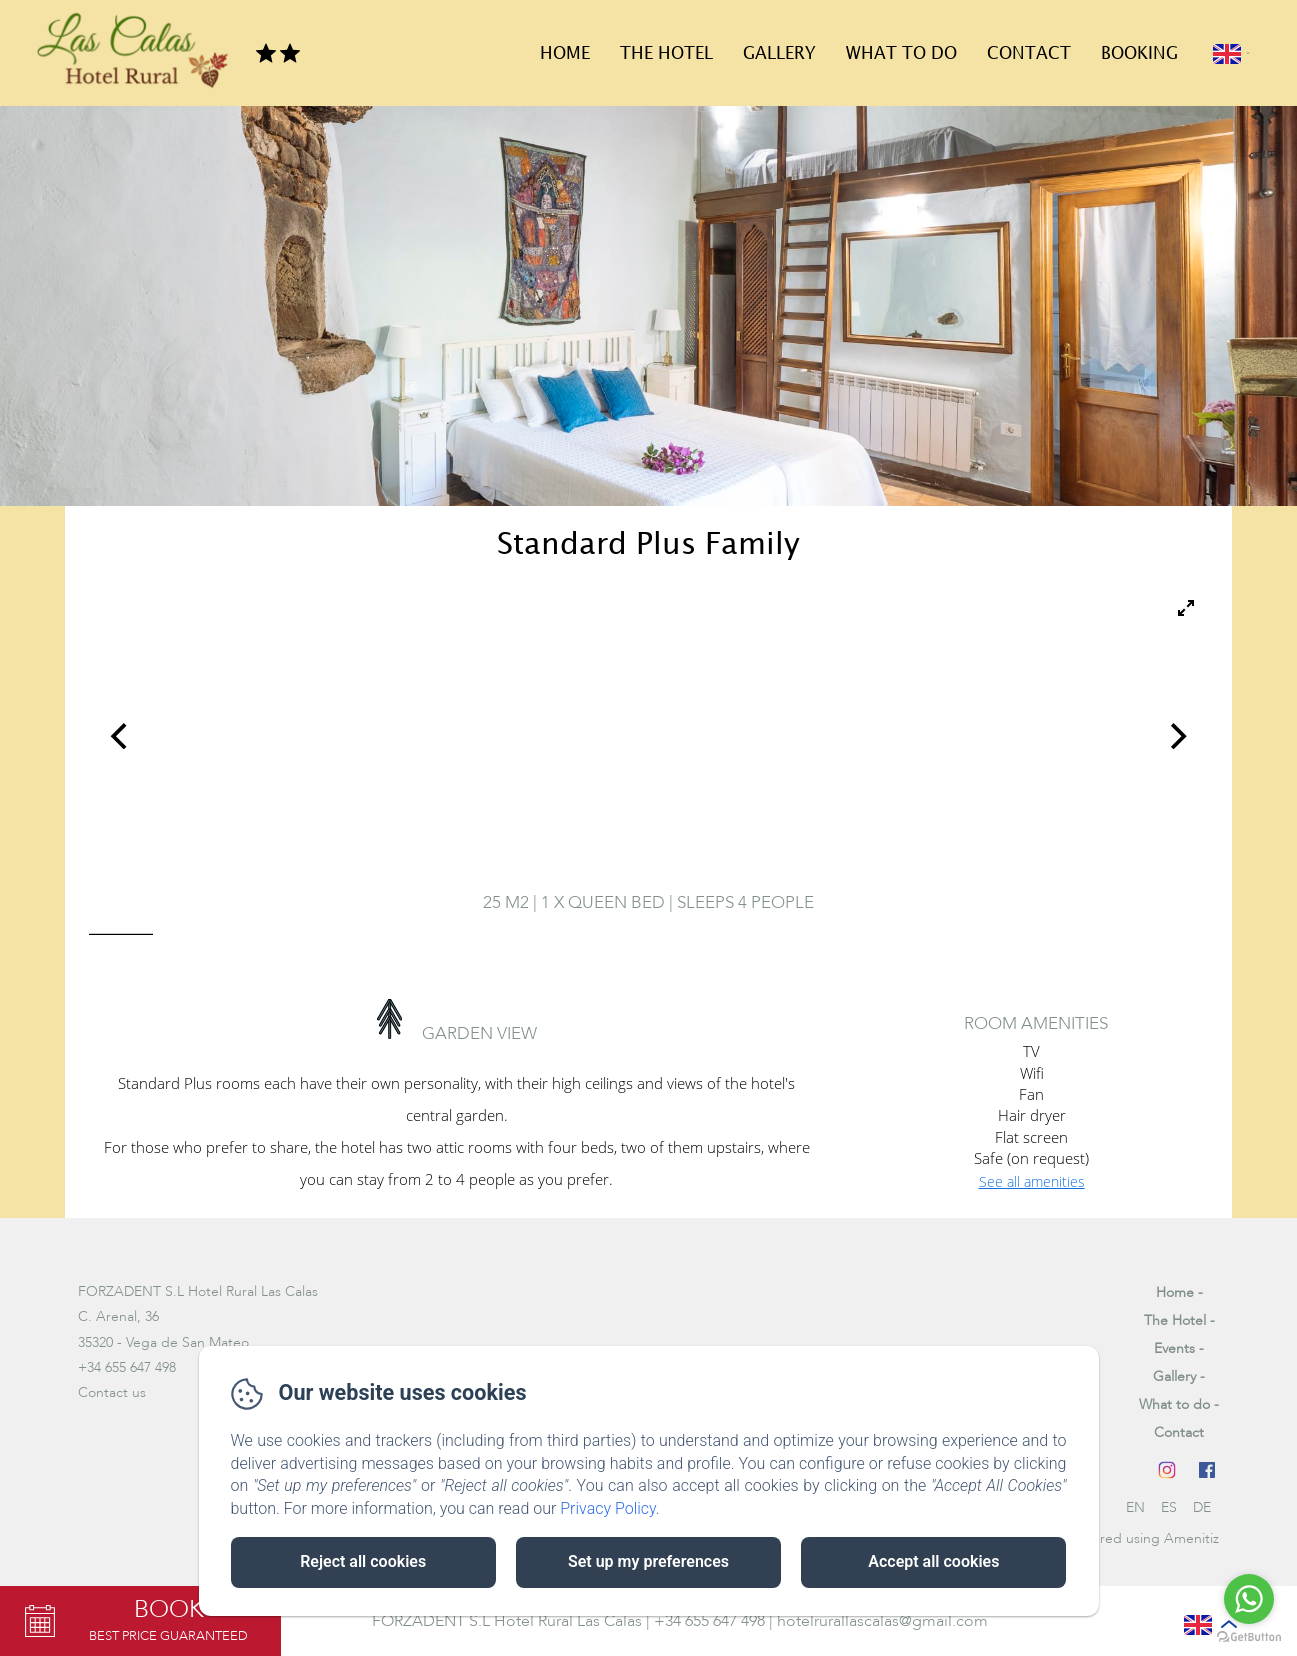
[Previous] (121, 736)
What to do (901, 54)
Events (1174, 1348)
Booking (1139, 54)
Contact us (112, 1392)
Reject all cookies (363, 1561)
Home (565, 54)
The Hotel (666, 54)
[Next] (1176, 736)
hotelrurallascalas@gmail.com (882, 1621)
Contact (1029, 54)
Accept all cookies (933, 1561)
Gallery (779, 54)
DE (1202, 1507)
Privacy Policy (608, 1508)
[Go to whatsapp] (1249, 1599)
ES (1169, 1507)
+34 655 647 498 (709, 1621)
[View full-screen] (1186, 608)
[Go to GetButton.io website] (1249, 1636)
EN (1135, 1507)
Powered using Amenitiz (1142, 1538)
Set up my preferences (648, 1561)
